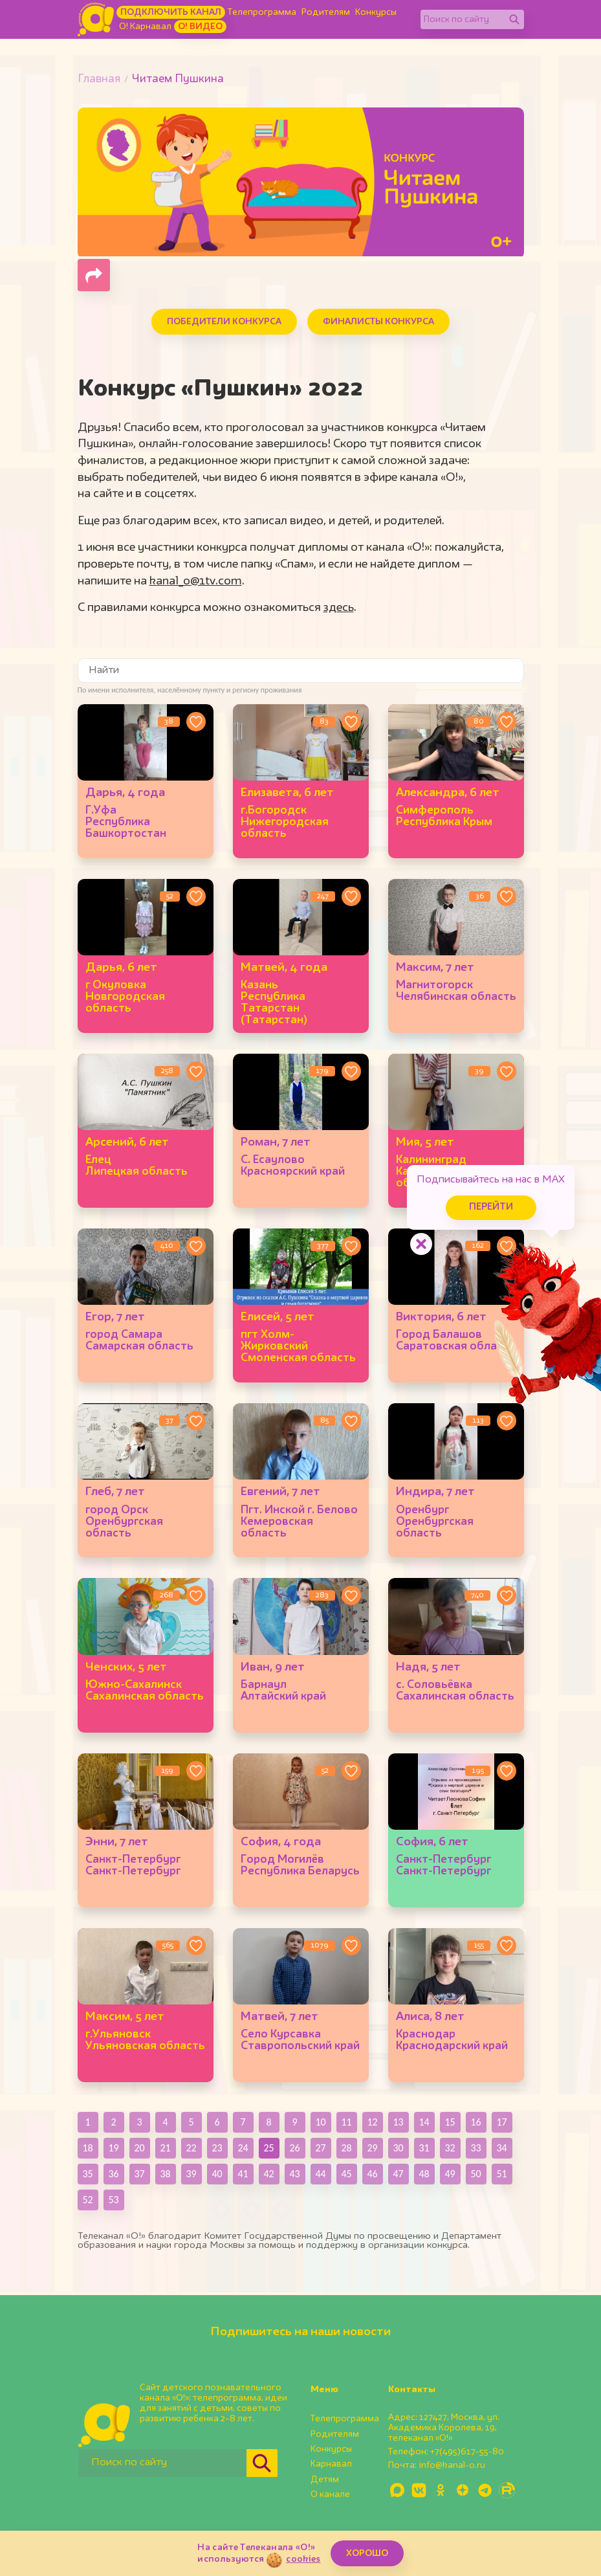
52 (87, 2199)
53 (113, 2199)
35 (87, 2174)
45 (346, 2174)
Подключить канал (170, 12)
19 (113, 2148)
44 (320, 2174)
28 (346, 2148)
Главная (99, 79)
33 (475, 2148)
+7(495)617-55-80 (467, 2452)
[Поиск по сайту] (463, 19)
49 (449, 2174)
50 (475, 2174)
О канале (330, 2494)
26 (294, 2148)
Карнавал (331, 2464)
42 (268, 2174)
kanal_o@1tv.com (195, 581)
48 (424, 2174)
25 (268, 2148)
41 (242, 2174)
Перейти (491, 1207)
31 (424, 2148)
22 (191, 2148)
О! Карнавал (145, 26)
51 (501, 2174)
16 (475, 2122)
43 (294, 2174)
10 (320, 2122)
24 (242, 2148)
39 (191, 2174)
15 (449, 2122)
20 (139, 2148)
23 (217, 2148)
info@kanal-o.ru (452, 2465)
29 (372, 2148)
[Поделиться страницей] (94, 275)
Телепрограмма (262, 12)
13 (398, 2122)
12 (372, 2122)
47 (398, 2174)
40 (217, 2174)
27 (320, 2148)
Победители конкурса (224, 322)
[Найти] (514, 19)
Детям (325, 2479)
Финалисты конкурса (378, 322)
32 (449, 2148)
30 (398, 2148)
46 (372, 2174)
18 (87, 2148)
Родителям (325, 12)
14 (424, 2122)
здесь (338, 608)
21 (165, 2148)
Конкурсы (376, 12)
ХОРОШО (367, 2553)
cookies (303, 2559)
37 (139, 2174)
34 (501, 2148)
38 (165, 2174)
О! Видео (200, 26)
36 (113, 2174)
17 (501, 2122)
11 (346, 2122)
